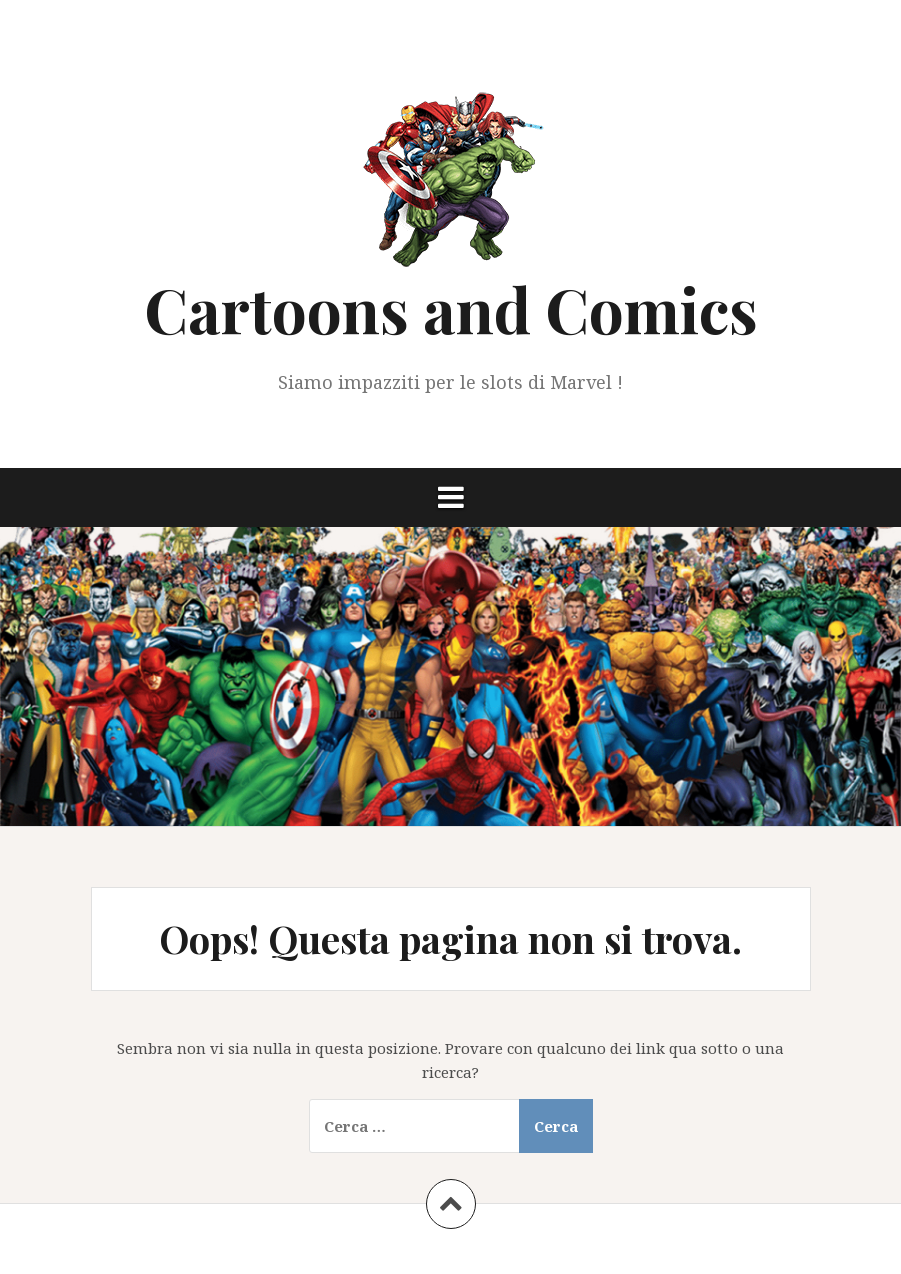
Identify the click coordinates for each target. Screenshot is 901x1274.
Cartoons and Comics (451, 308)
